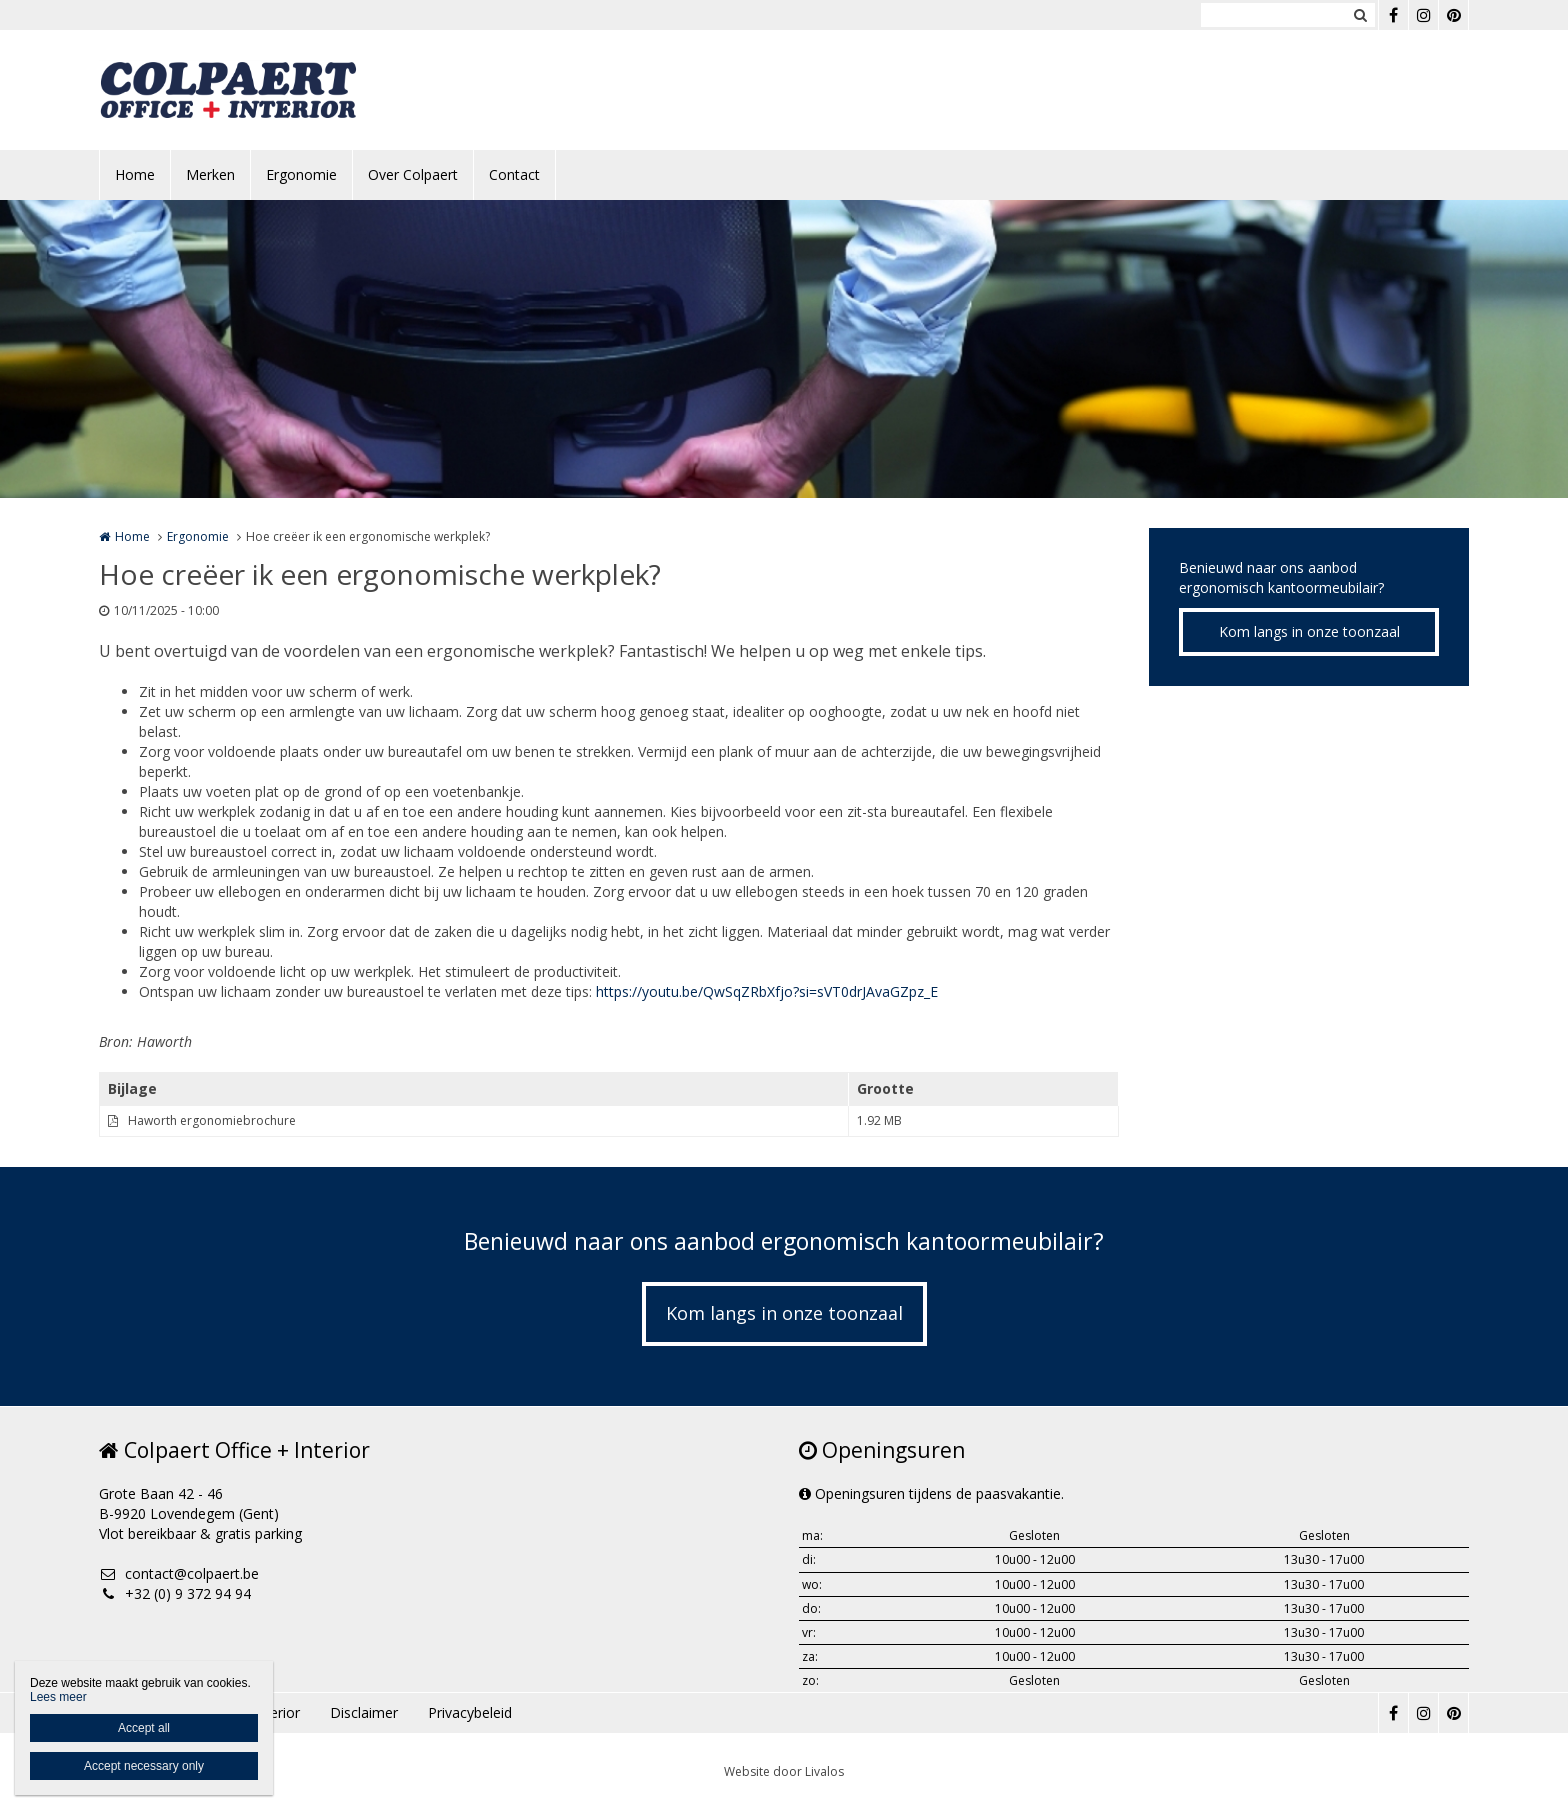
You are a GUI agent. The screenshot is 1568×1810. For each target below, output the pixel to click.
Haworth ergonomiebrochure (212, 1120)
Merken (210, 174)
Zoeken (1360, 15)
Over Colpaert (413, 174)
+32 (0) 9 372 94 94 (175, 1593)
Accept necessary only (144, 1766)
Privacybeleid (470, 1712)
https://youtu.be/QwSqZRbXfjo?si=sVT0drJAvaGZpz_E (767, 991)
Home (135, 174)
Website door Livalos (784, 1771)
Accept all (144, 1728)
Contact (514, 174)
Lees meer (58, 1697)
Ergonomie (301, 174)
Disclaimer (364, 1712)
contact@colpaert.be (179, 1573)
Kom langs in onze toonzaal (1309, 631)
